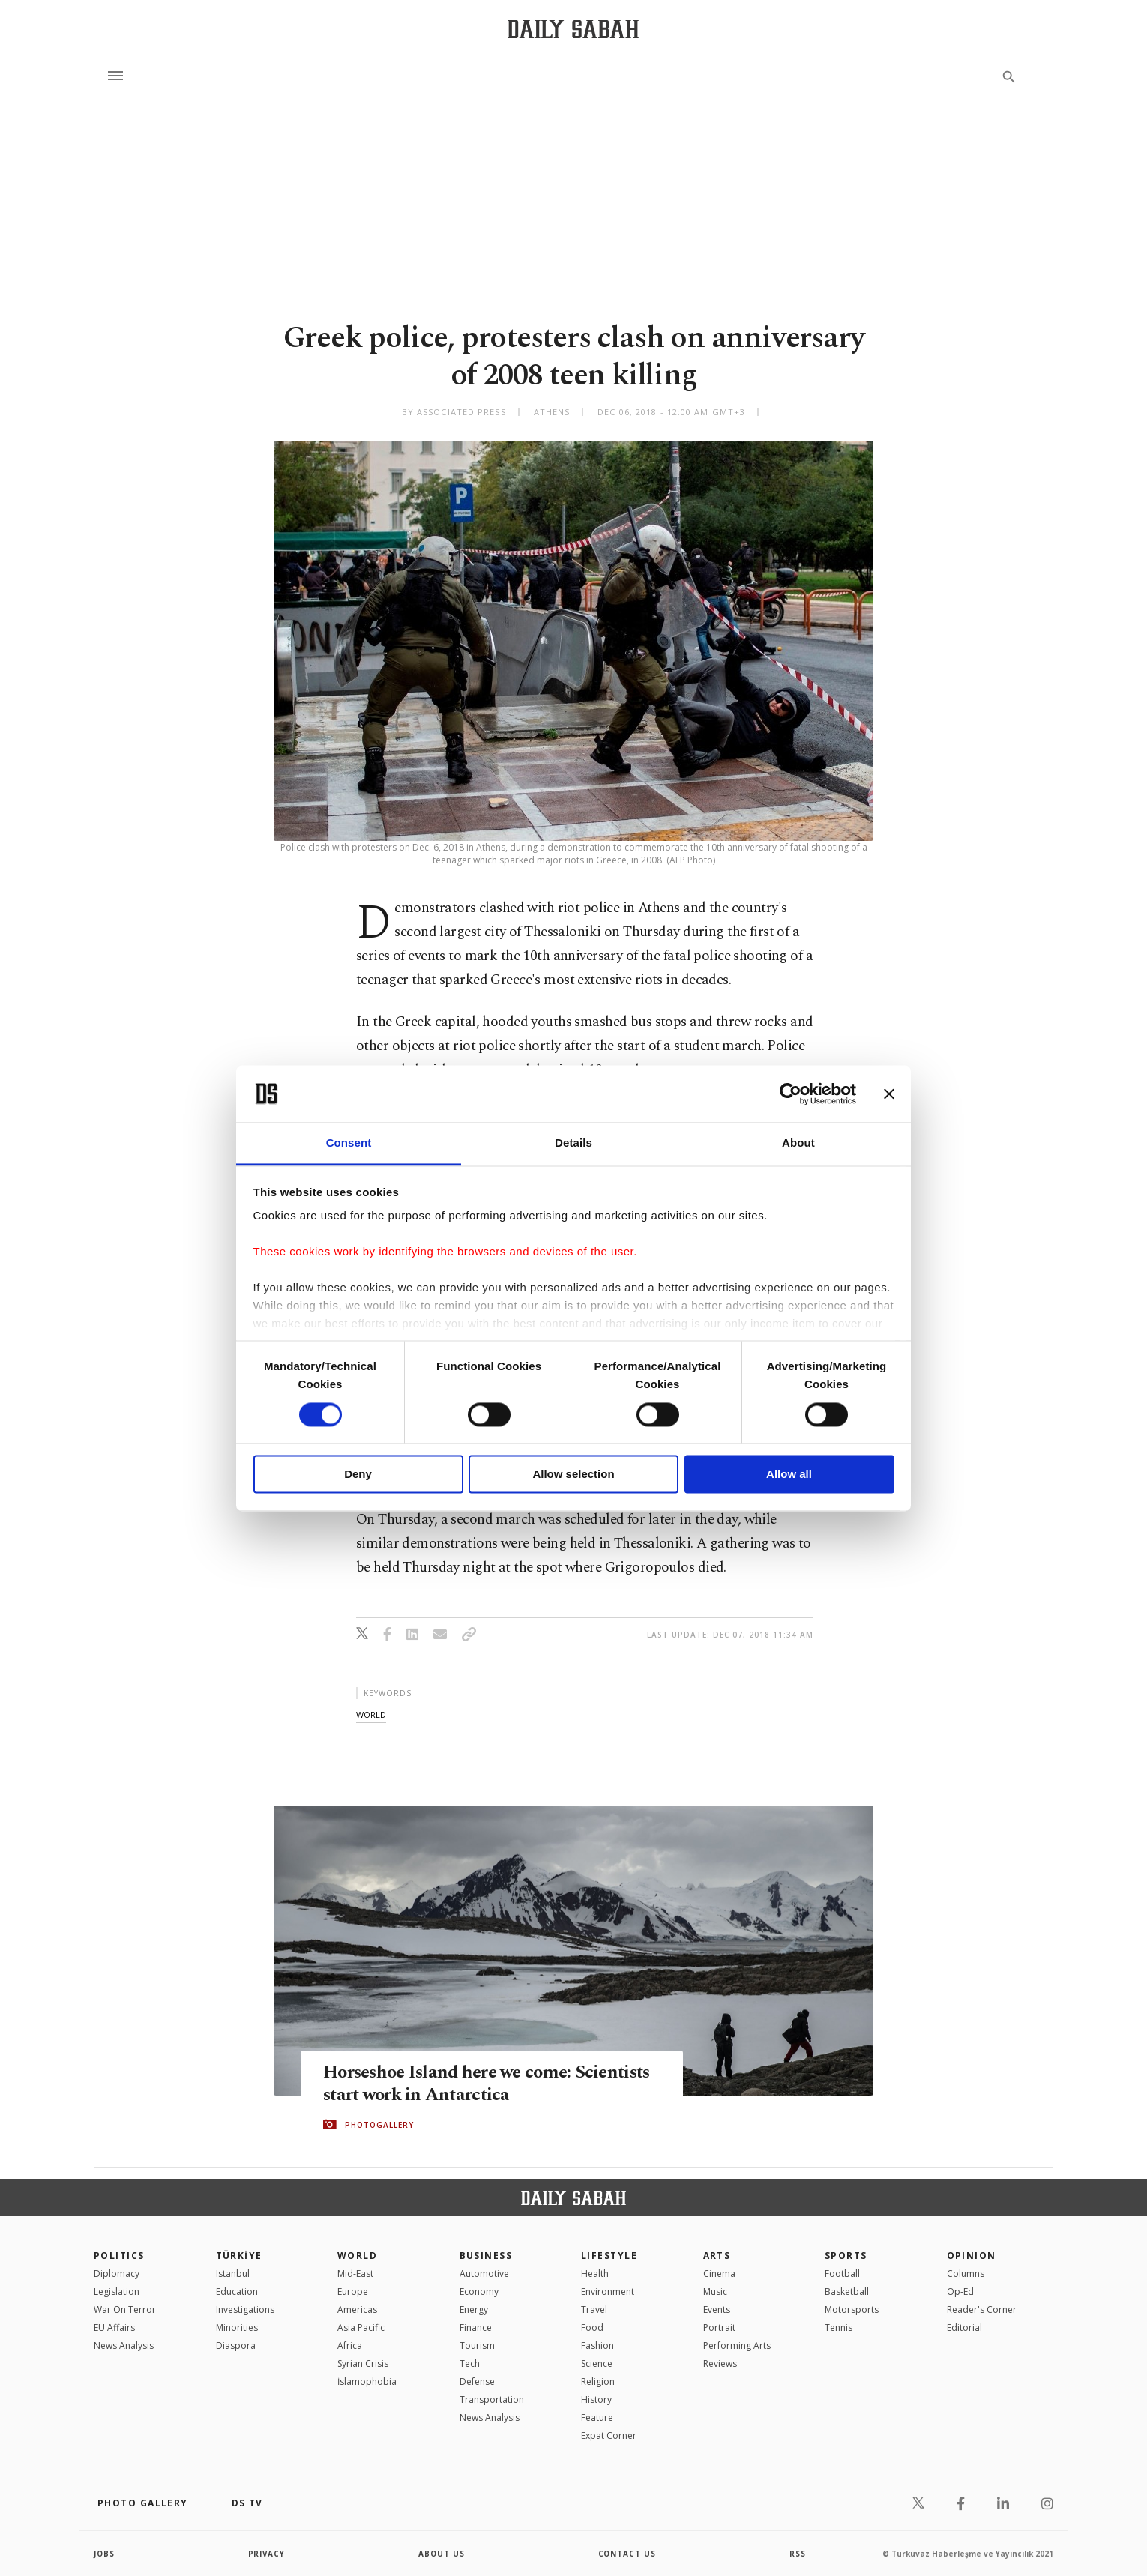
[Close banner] (889, 1093)
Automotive (484, 2273)
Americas (357, 2309)
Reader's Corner (982, 2309)
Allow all (789, 1474)
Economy (479, 2291)
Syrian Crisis (362, 2363)
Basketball (847, 2291)
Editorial (964, 2327)
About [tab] (798, 1143)
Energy (474, 2309)
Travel (594, 2309)
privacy (267, 2553)
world (371, 1714)
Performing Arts (737, 2345)
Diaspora (236, 2345)
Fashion (597, 2345)
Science (596, 2363)
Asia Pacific (361, 2327)
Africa (349, 2345)
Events (716, 2309)
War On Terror (125, 2309)
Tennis (838, 2327)
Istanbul (233, 2273)
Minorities (237, 2327)
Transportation (492, 2399)
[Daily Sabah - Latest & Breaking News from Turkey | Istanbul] (573, 28)
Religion (598, 2381)
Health (595, 2273)
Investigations (245, 2309)
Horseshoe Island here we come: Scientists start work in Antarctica (460, 2083)
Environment (607, 2291)
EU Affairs (114, 2327)
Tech (470, 2363)
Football (842, 2273)
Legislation (116, 2291)
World (357, 2255)
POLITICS (119, 2255)
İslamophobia (367, 2381)
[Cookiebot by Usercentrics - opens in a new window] (790, 1093)
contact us (627, 2553)
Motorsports (852, 2309)
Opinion (971, 2255)
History (596, 2399)
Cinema (719, 2273)
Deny (358, 1474)
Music (715, 2291)
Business (486, 2255)
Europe (352, 2291)
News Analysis (124, 2345)
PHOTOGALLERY (379, 2125)
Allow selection (573, 1474)
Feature (597, 2417)
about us (442, 2553)
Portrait (719, 2327)
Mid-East (355, 2273)
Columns (965, 2273)
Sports (846, 2255)
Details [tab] (573, 1143)
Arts (717, 2255)
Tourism (477, 2345)
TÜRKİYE (239, 2255)
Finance (476, 2327)
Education (237, 2291)
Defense (477, 2381)
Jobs (104, 2553)
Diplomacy (116, 2273)
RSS (797, 2553)
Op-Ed (960, 2291)
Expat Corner (608, 2435)
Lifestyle (609, 2255)
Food (592, 2327)
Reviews (720, 2363)
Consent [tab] (349, 1143)
